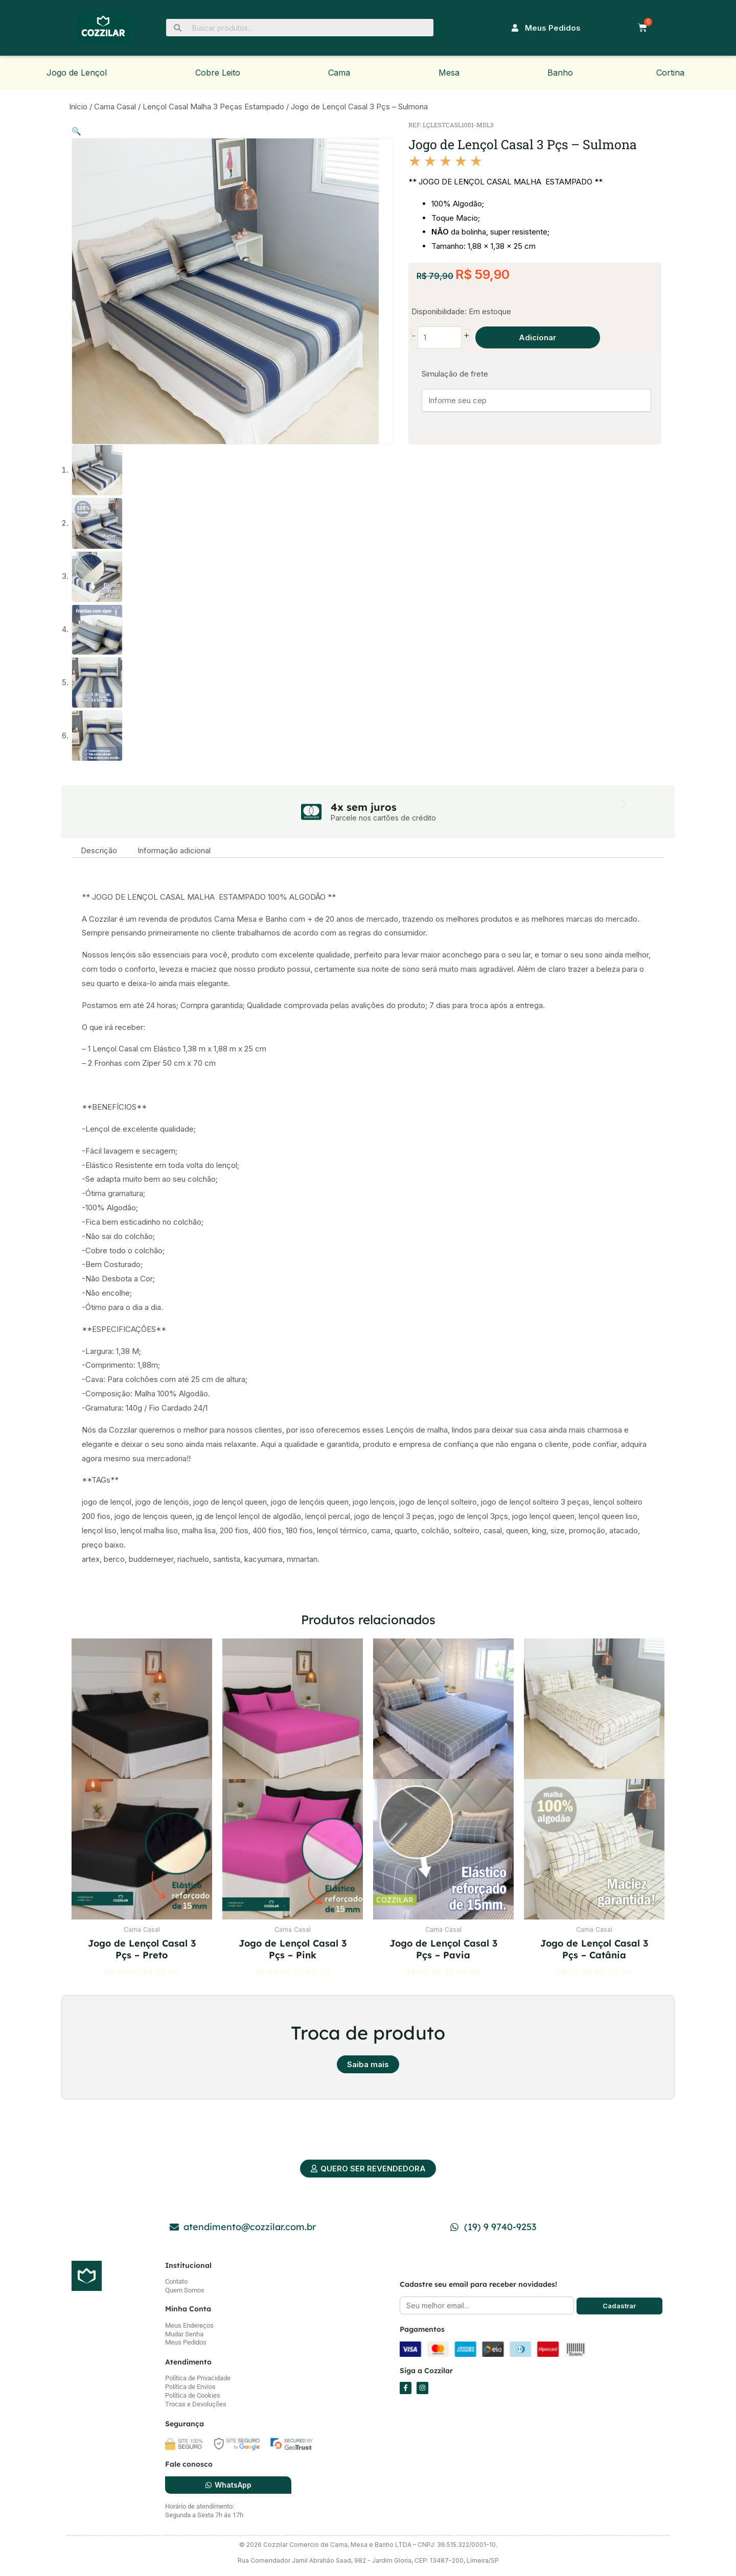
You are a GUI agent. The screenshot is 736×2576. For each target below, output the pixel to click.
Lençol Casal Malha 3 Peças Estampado (213, 106)
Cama (339, 72)
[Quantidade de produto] (440, 337)
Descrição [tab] (99, 850)
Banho (560, 72)
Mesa (449, 72)
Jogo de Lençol (77, 72)
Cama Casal (115, 106)
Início (78, 106)
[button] (76, 131)
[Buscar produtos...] (299, 27)
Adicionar (537, 337)
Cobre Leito (217, 72)
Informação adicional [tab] (174, 850)
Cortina (670, 72)
